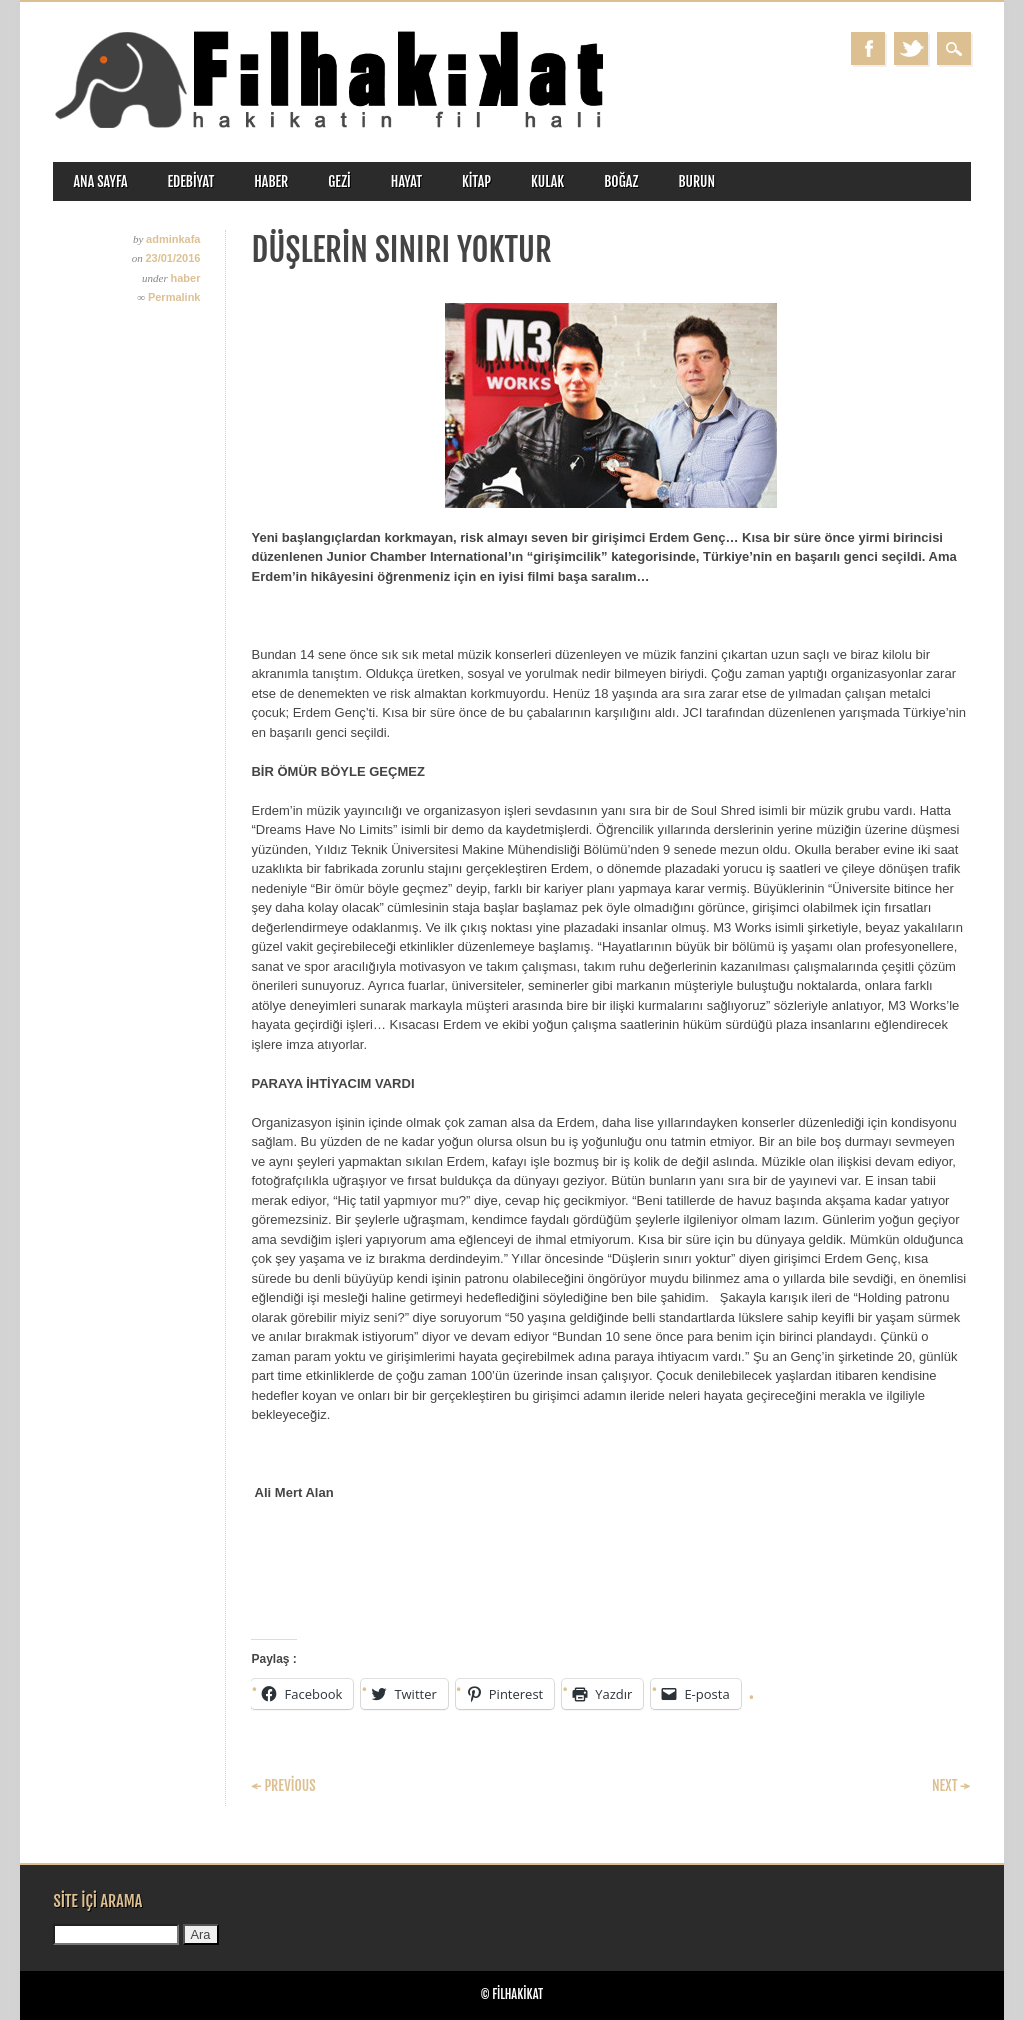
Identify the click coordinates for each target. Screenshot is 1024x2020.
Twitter (911, 48)
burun (696, 181)
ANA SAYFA (100, 181)
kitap (476, 181)
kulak (547, 181)
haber (271, 181)
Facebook (868, 48)
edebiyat (191, 181)
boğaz (621, 181)
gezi (339, 181)
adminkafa (173, 239)
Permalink (174, 297)
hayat (406, 181)
